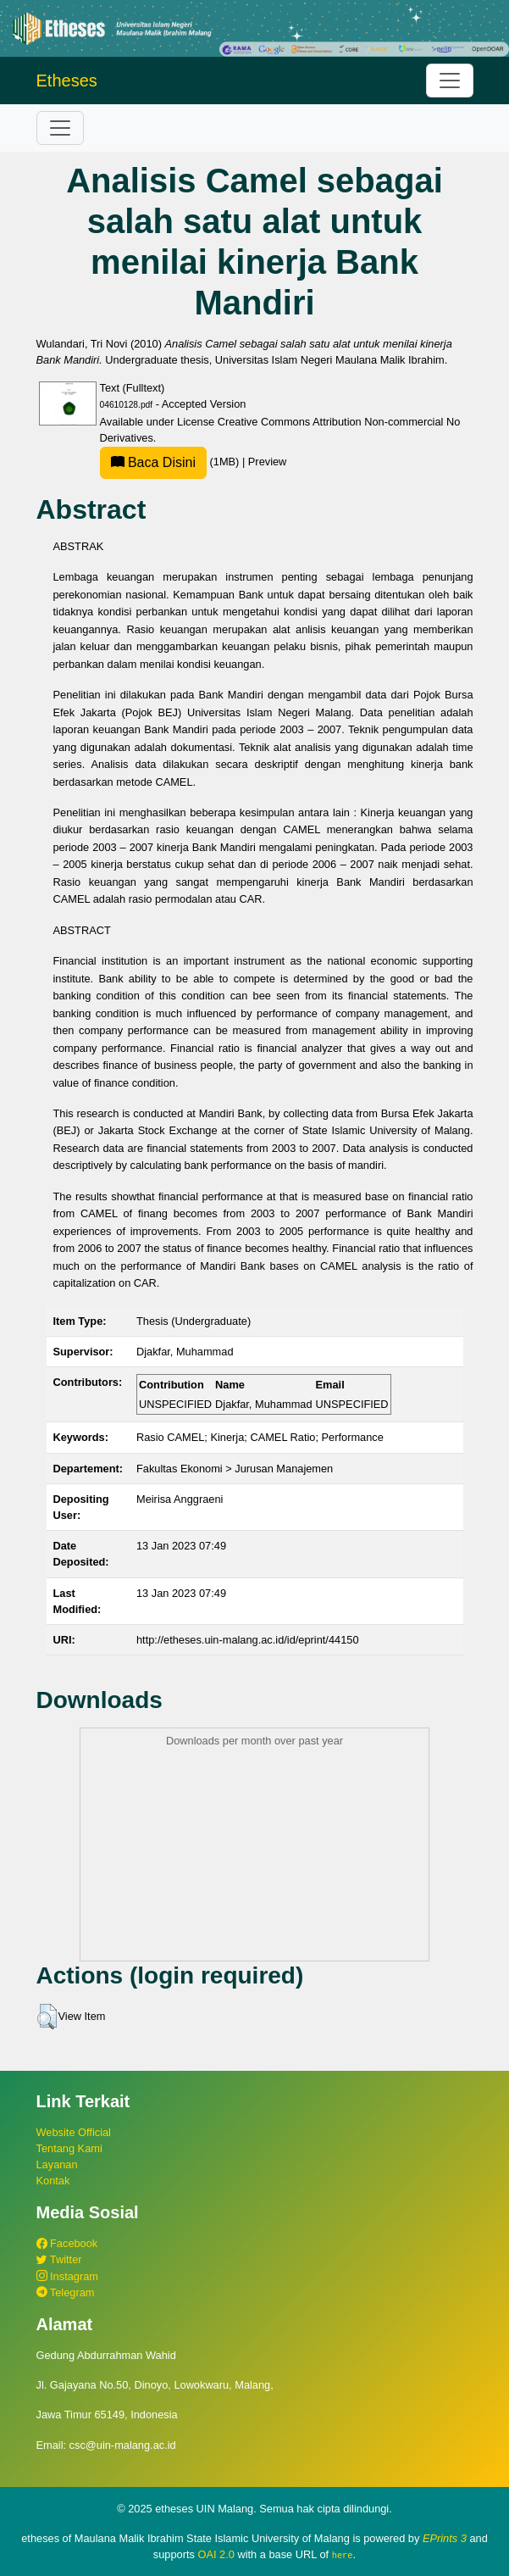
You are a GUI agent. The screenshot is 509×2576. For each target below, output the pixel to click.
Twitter (59, 2259)
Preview (267, 461)
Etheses (66, 80)
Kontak (53, 2180)
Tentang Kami (69, 2148)
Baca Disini (153, 462)
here (342, 2555)
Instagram (67, 2276)
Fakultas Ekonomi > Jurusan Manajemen (234, 1468)
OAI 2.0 (215, 2554)
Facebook (67, 2243)
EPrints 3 (445, 2538)
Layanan (57, 2164)
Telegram (65, 2292)
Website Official (73, 2132)
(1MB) (171, 461)
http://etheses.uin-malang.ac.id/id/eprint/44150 (247, 1639)
